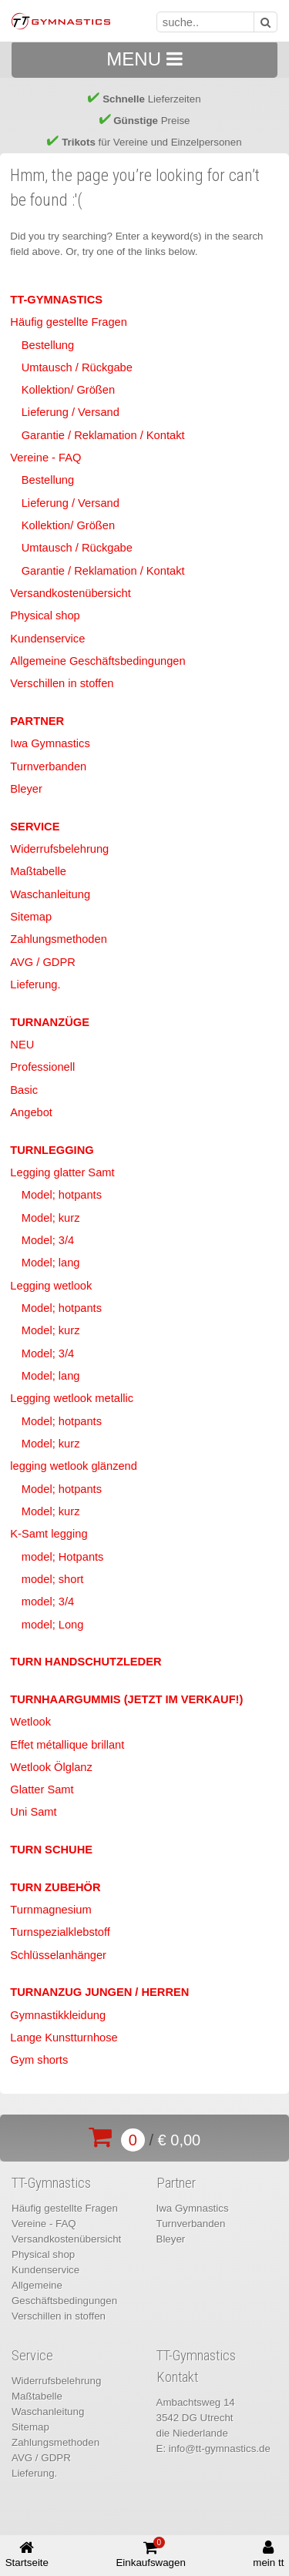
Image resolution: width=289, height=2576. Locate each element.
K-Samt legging (48, 1534)
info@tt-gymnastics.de (220, 2448)
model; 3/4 (48, 1601)
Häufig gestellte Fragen (68, 322)
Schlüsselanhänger (58, 1955)
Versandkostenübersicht (70, 593)
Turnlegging (51, 1150)
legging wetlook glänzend (73, 1466)
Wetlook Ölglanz (51, 1767)
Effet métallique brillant (67, 1745)
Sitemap (31, 917)
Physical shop (44, 615)
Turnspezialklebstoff (60, 1932)
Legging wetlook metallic (71, 1398)
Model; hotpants (62, 1195)
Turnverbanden (48, 766)
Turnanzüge (49, 1022)
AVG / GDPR (42, 962)
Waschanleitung (50, 894)
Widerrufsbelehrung (59, 849)
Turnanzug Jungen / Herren (99, 1992)
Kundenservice (47, 638)
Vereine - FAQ (45, 457)
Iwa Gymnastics (49, 743)
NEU (22, 1044)
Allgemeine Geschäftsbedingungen (97, 661)
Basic (24, 1090)
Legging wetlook (51, 1286)
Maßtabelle (38, 871)
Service (34, 826)
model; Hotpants (63, 1557)
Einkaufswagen (150, 2553)
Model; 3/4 (48, 1240)
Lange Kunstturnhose (63, 2037)
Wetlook (30, 1722)
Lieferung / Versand (70, 412)
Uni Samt (33, 1812)
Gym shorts (39, 2060)
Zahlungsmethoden (58, 939)
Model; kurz (51, 1218)
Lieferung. (35, 984)
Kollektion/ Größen (68, 390)
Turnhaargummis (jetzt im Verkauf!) (126, 1699)
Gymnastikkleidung (58, 2015)
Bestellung (48, 345)
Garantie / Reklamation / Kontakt (103, 435)
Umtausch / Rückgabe (77, 367)
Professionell (42, 1067)
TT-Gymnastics (56, 299)
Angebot (31, 1112)
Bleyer (26, 789)
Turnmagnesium (50, 1909)
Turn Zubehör (55, 1887)
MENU (144, 59)
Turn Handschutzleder (85, 1661)
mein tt (268, 2554)
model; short (53, 1579)
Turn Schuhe (51, 1849)
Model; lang (51, 1262)
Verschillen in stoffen (61, 683)
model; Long (53, 1624)
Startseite (27, 2554)
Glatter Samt (41, 1789)
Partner (37, 721)
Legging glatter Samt (62, 1172)
